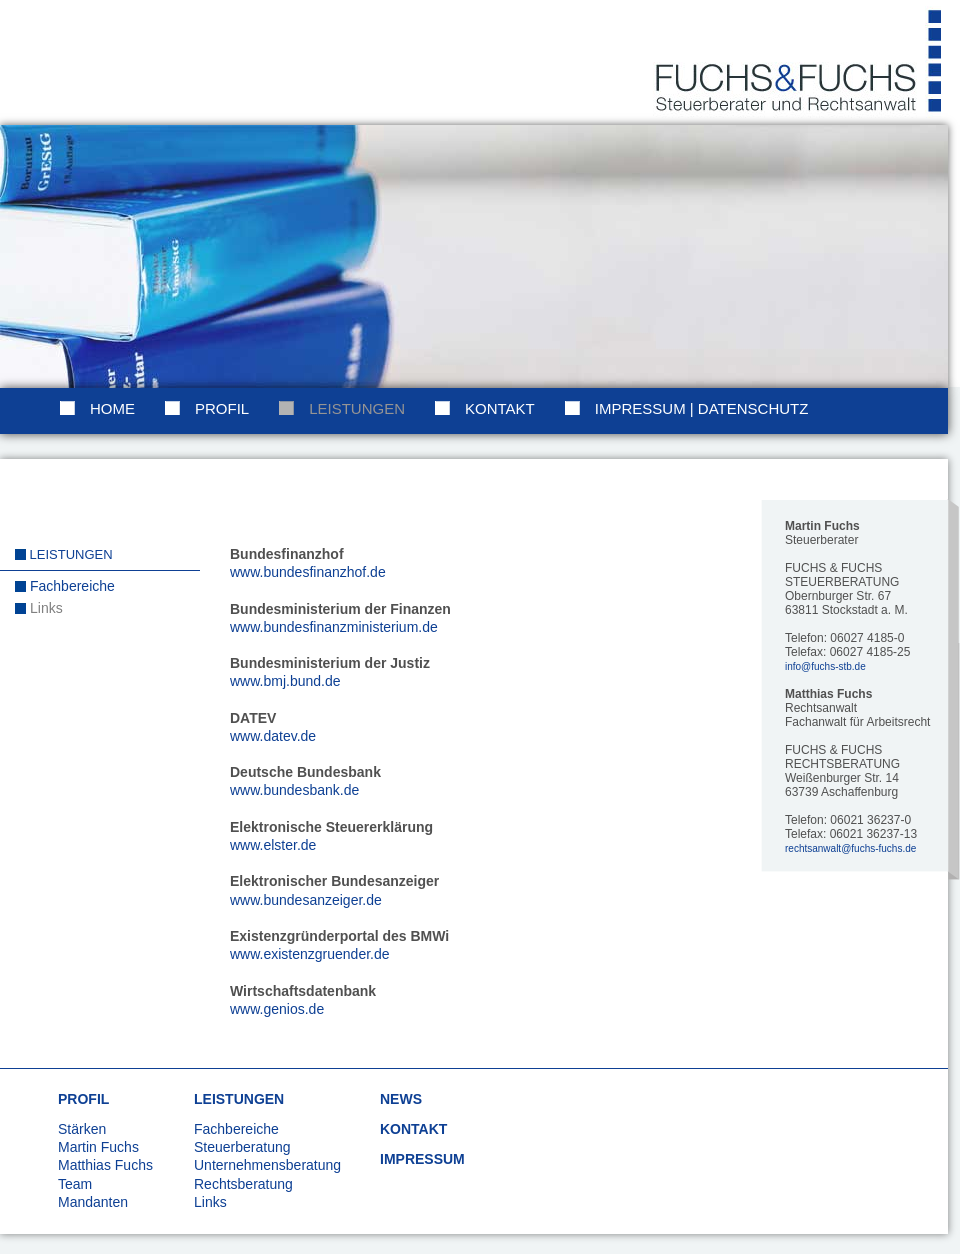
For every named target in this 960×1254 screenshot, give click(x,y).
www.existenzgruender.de (310, 954)
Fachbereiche (72, 586)
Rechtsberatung (243, 1184)
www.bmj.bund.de (285, 681)
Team (75, 1184)
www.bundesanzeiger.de (306, 900)
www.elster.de (273, 845)
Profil (222, 408)
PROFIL (83, 1099)
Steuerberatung (242, 1147)
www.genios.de (277, 1009)
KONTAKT (413, 1129)
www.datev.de (273, 736)
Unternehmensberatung (267, 1165)
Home (112, 408)
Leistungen (357, 408)
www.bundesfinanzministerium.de (334, 627)
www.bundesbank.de (294, 790)
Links (46, 608)
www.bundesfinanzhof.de (308, 572)
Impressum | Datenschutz (702, 408)
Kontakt (500, 408)
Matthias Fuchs (105, 1165)
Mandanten (93, 1202)
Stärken (82, 1129)
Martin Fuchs (98, 1147)
